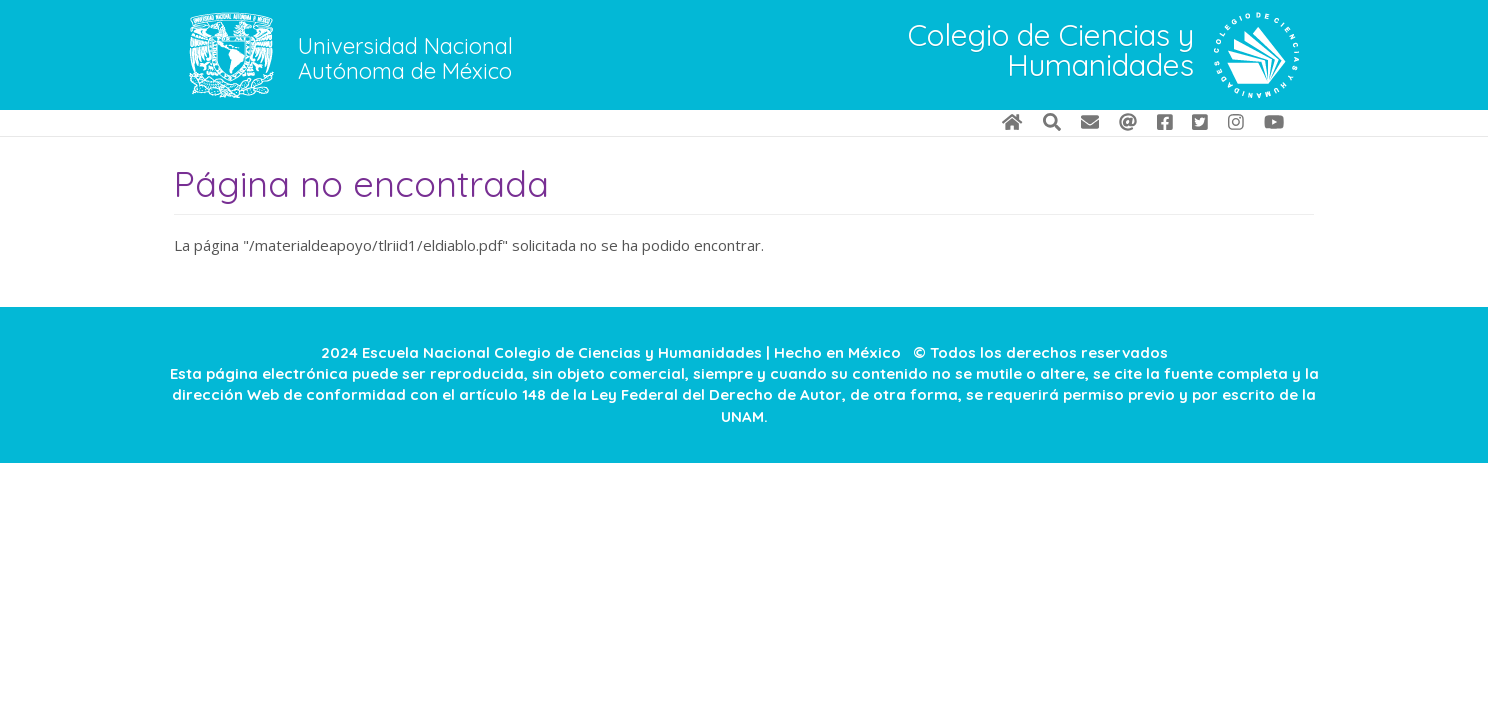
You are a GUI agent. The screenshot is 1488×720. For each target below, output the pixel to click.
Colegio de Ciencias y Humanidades (1051, 52)
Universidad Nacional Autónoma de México (405, 59)
